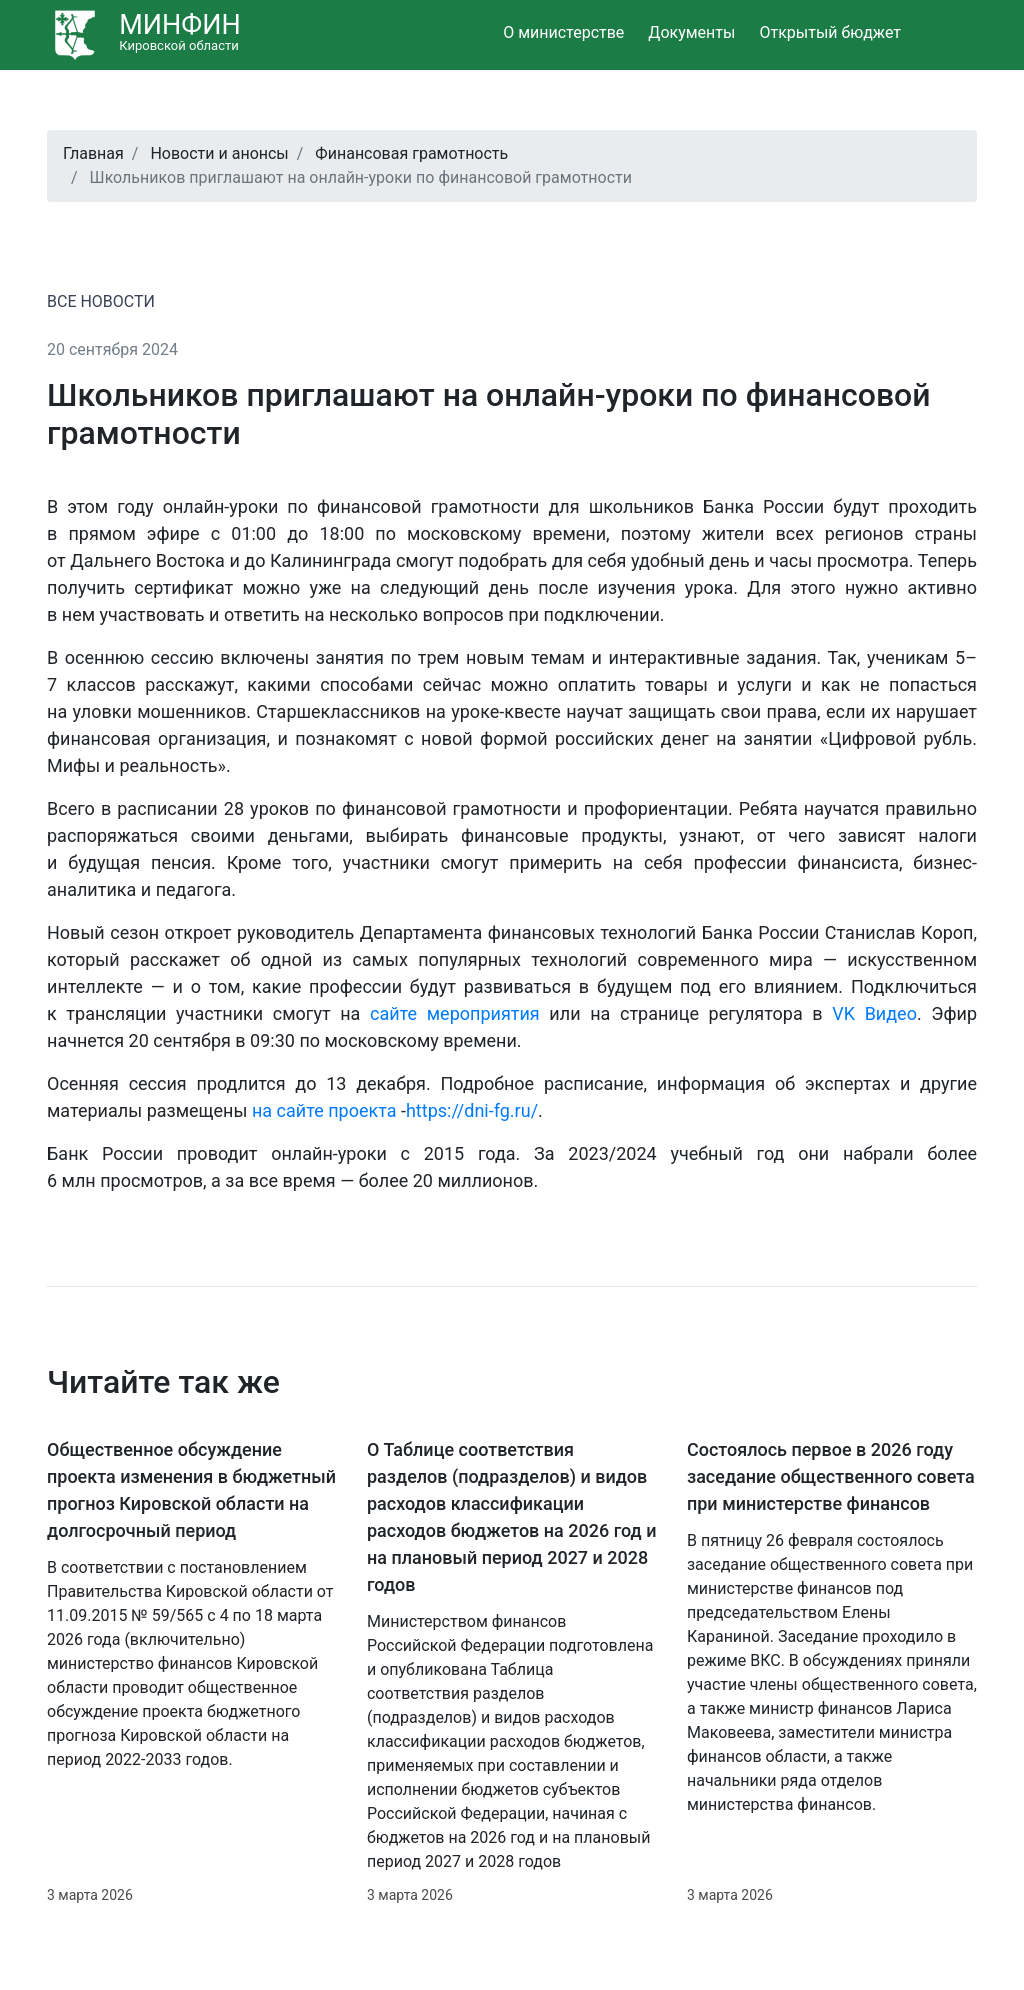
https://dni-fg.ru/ (472, 1110)
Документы (691, 32)
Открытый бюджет (830, 32)
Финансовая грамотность (411, 153)
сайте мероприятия (455, 1013)
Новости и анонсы (219, 153)
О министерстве (563, 32)
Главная (93, 153)
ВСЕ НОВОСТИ (101, 301)
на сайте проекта (324, 1110)
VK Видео (874, 1013)
